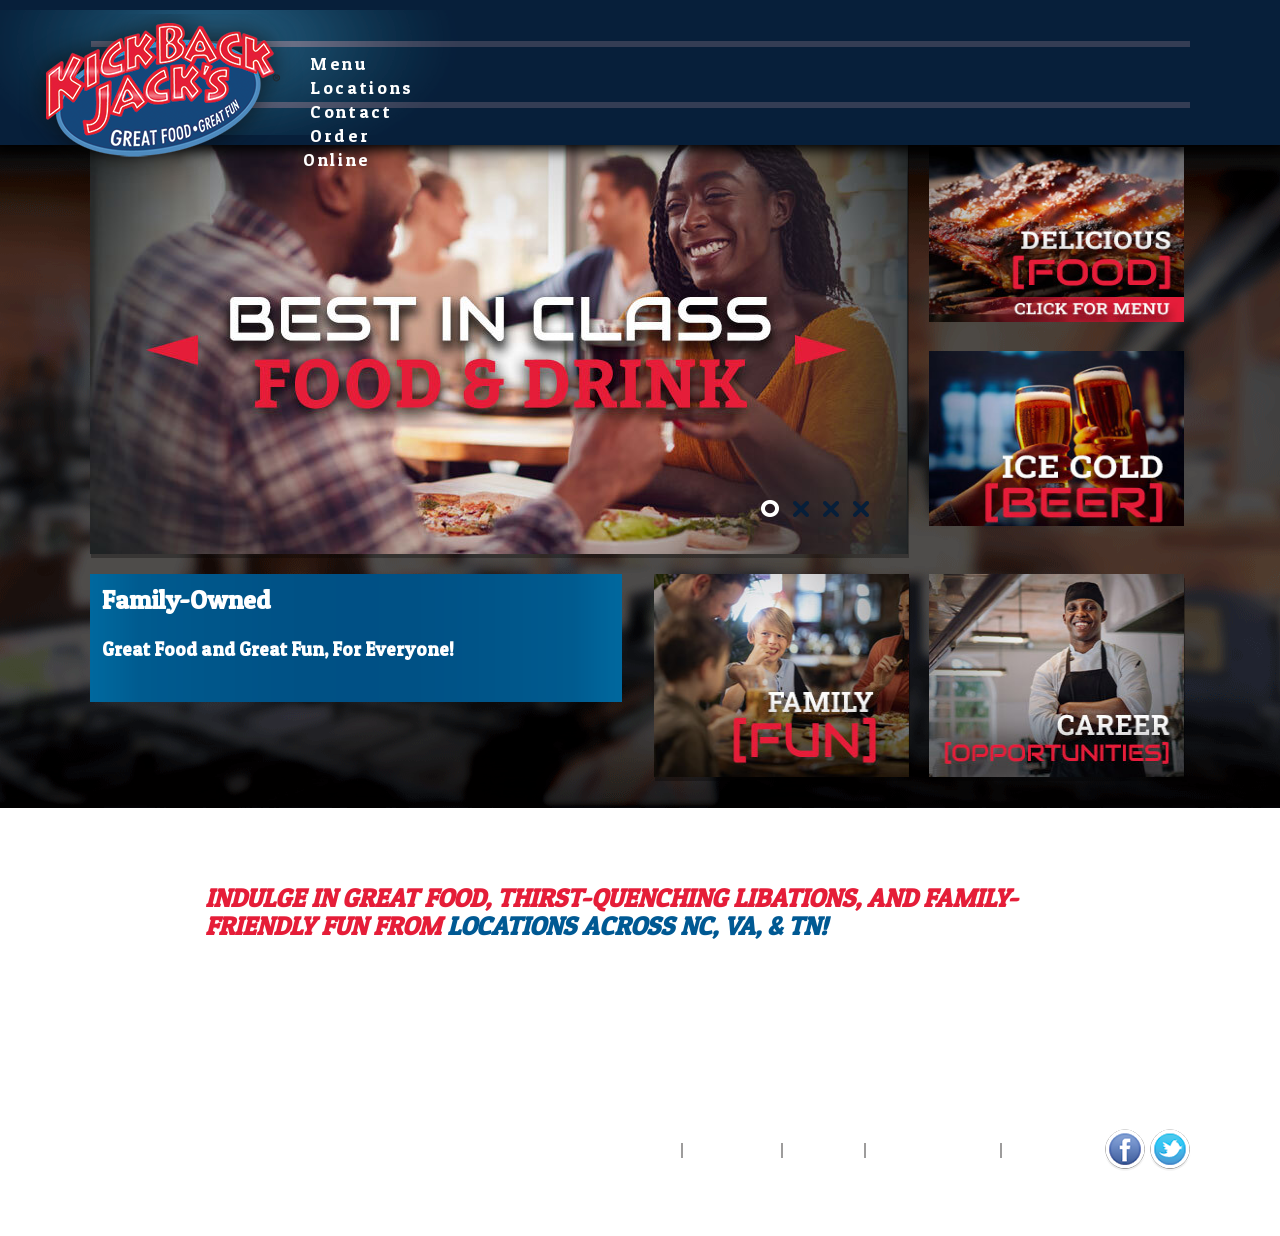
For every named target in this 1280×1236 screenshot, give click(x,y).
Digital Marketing (139, 1160)
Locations (453, 63)
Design (226, 1160)
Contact (571, 63)
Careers (824, 1150)
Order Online (706, 63)
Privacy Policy (934, 1150)
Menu (345, 63)
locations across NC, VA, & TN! (637, 925)
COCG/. (280, 1160)
